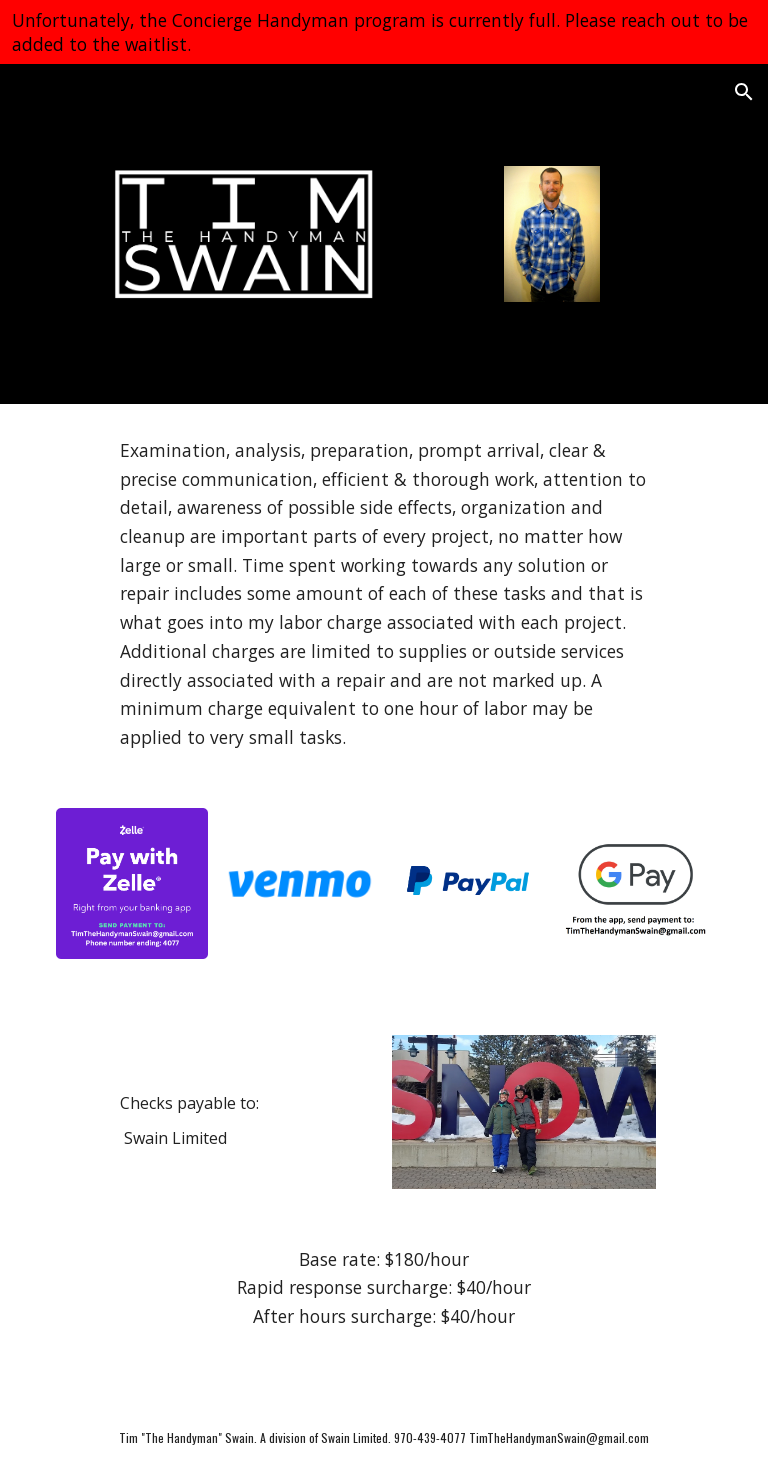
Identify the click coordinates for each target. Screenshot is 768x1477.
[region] (384, 32)
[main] (383, 594)
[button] (744, 92)
